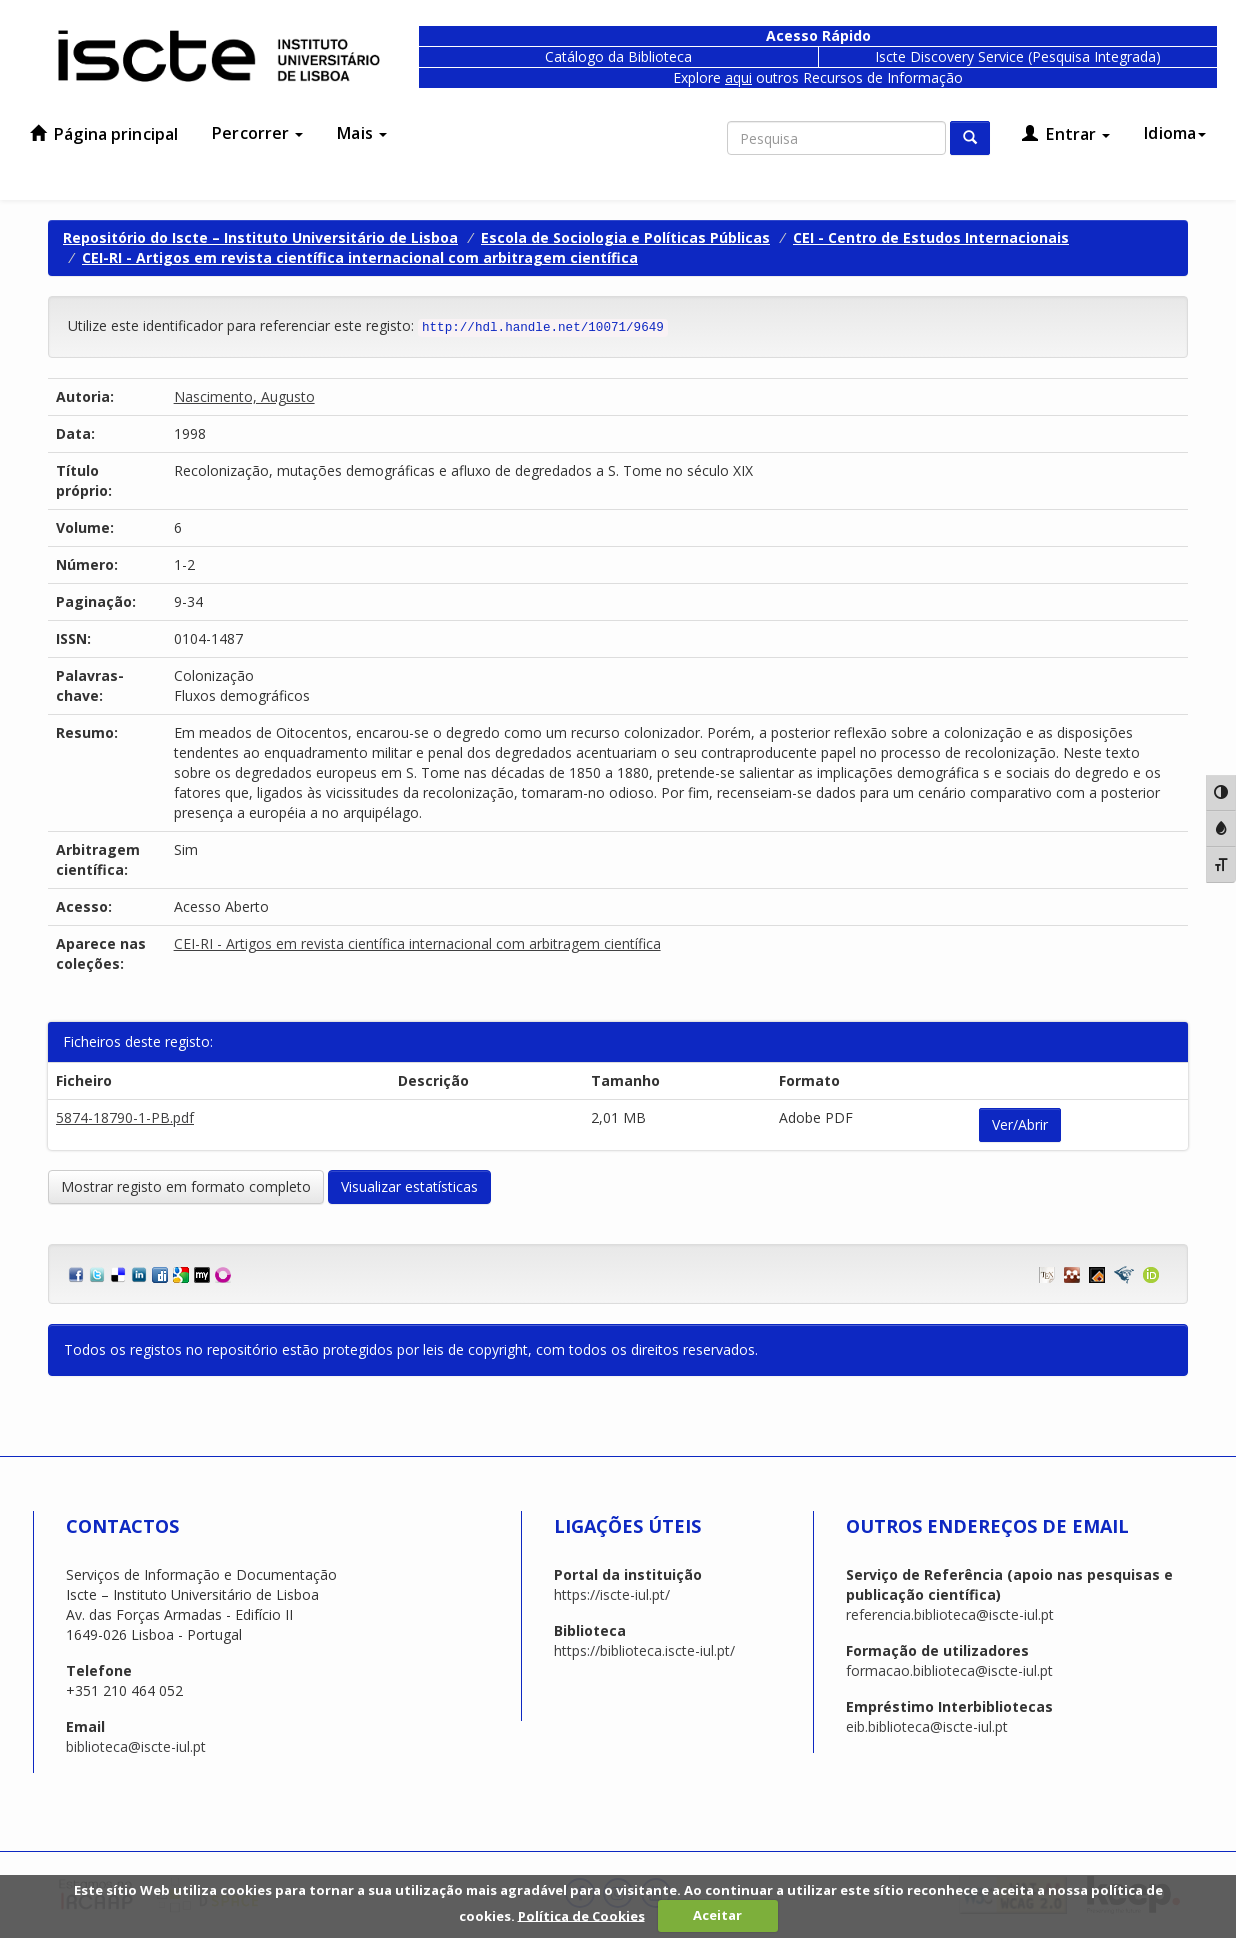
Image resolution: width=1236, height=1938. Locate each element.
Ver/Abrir (1020, 1124)
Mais (362, 133)
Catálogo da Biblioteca (618, 56)
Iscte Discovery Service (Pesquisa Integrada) (1018, 56)
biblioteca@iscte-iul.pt (136, 1746)
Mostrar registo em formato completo (186, 1186)
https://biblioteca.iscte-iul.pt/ (644, 1650)
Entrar (1066, 134)
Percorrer (257, 133)
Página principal (104, 134)
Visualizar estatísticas (409, 1186)
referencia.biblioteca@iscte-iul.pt (950, 1614)
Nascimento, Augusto (244, 396)
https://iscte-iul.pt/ (612, 1594)
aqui (738, 77)
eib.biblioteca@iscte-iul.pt (927, 1726)
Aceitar (717, 1915)
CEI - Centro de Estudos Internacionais (931, 237)
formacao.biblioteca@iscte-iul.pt (949, 1670)
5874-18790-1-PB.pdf (125, 1117)
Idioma (1175, 133)
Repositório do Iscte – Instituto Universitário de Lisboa (260, 237)
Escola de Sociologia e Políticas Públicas (625, 237)
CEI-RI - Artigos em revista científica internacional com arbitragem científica (360, 257)
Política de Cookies (581, 1915)
